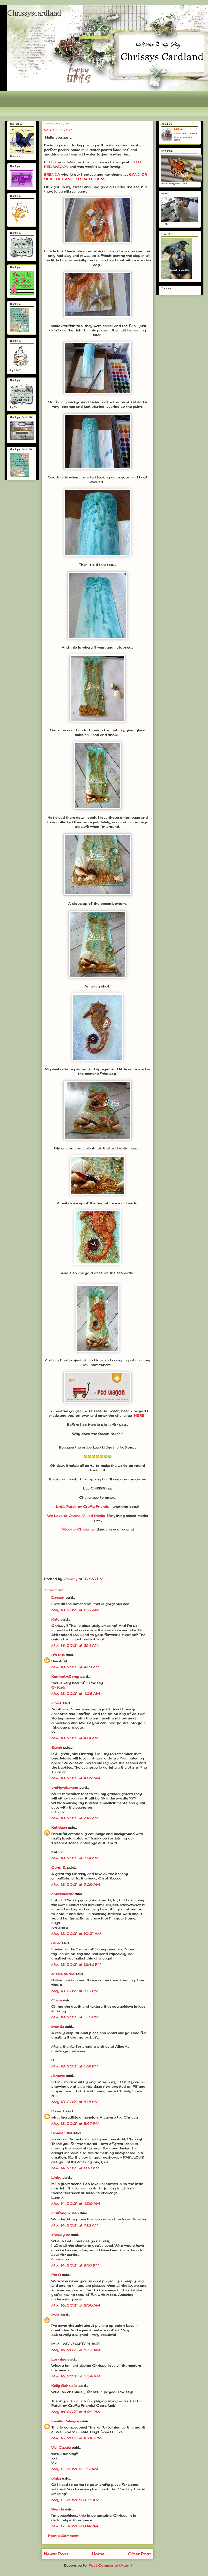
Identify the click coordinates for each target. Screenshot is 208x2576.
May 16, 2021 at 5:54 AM (75, 2376)
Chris (56, 1703)
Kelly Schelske (64, 2386)
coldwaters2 (62, 1894)
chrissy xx (60, 2235)
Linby (56, 2177)
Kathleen (59, 1827)
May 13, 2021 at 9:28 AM (75, 1884)
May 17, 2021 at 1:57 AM (74, 2469)
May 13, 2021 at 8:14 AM (75, 1858)
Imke (55, 2315)
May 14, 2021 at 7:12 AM (74, 2225)
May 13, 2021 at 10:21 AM (76, 1934)
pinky (56, 2478)
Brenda (57, 2509)
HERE (139, 1415)
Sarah (56, 1747)
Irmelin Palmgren (66, 2421)
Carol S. (58, 1867)
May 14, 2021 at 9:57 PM (75, 2265)
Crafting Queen (65, 2213)
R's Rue (58, 1655)
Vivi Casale (61, 2447)
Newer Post (56, 2553)
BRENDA (52, 174)
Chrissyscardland (34, 13)
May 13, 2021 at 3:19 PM (74, 1991)
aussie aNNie (62, 1974)
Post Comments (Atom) (110, 2565)
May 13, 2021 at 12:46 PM (76, 1964)
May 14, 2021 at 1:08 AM (75, 2168)
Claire (57, 2000)
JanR (55, 1943)
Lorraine (58, 2359)
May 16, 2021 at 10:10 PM (76, 2438)
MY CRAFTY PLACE (81, 2344)
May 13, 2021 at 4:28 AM (75, 1693)
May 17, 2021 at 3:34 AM (75, 2500)
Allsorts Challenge (78, 1529)
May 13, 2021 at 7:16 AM (74, 1818)
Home (98, 2553)
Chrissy (181, 129)
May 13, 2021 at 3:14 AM (75, 1645)
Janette (58, 2076)
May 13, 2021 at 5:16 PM (75, 2017)
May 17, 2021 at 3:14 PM (74, 2526)
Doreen (57, 1598)
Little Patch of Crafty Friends (82, 1506)
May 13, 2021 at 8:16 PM (74, 2102)
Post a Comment (63, 2536)
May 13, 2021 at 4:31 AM (75, 1738)
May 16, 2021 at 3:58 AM (75, 2305)
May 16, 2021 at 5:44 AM (75, 2350)
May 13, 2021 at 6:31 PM (74, 2066)
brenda (57, 2027)
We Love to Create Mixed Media (76, 1516)
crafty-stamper (64, 1787)
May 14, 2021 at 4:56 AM (75, 2203)
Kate (55, 1619)
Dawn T (57, 2111)
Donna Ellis (61, 2133)
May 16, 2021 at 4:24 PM (75, 2412)
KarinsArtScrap (65, 1677)
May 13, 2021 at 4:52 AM (75, 1778)
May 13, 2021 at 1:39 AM (75, 1610)
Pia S (56, 2275)
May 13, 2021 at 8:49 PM (75, 2123)
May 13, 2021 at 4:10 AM (75, 1667)
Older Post (139, 2553)
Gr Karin (59, 1687)
